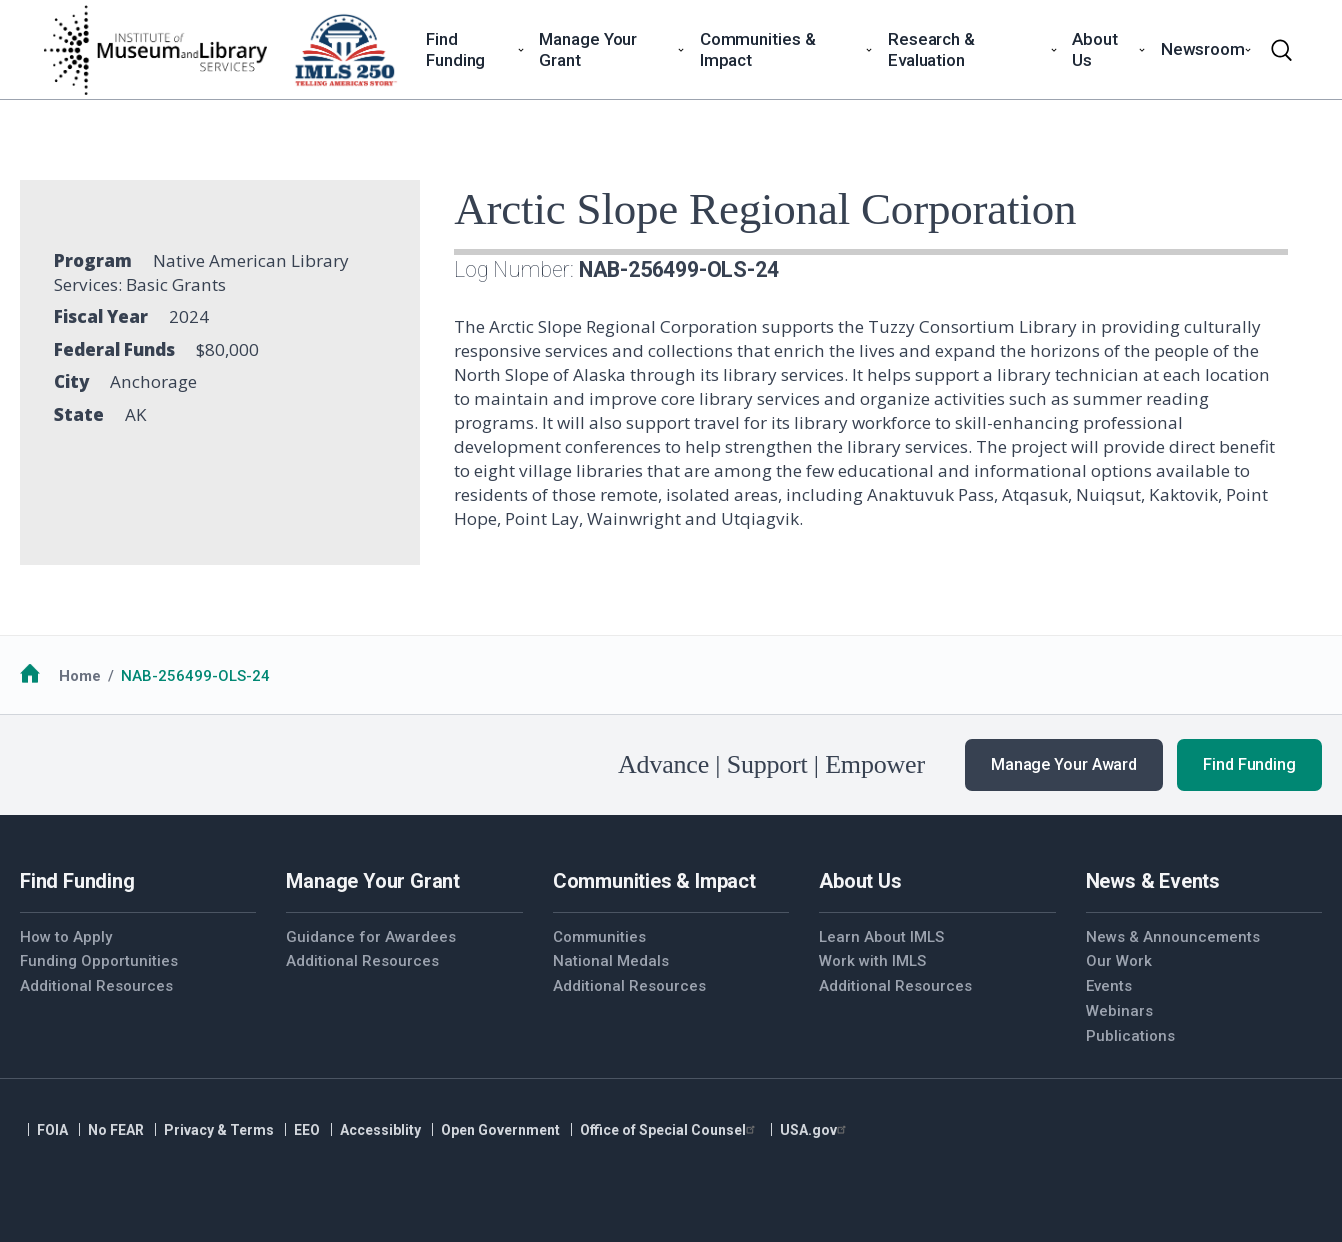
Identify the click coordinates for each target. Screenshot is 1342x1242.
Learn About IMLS (881, 937)
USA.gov (815, 1130)
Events (1109, 986)
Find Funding (1249, 764)
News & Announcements (1173, 937)
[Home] (155, 50)
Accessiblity (380, 1130)
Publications (1130, 1036)
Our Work (1119, 961)
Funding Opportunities (99, 961)
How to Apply (66, 937)
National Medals (611, 961)
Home (80, 676)
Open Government (500, 1130)
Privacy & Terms (219, 1130)
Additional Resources (96, 986)
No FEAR (116, 1130)
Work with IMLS (872, 961)
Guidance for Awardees (371, 937)
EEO (307, 1130)
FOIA (52, 1130)
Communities (599, 937)
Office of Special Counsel (670, 1130)
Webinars (1119, 1011)
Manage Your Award (1064, 764)
